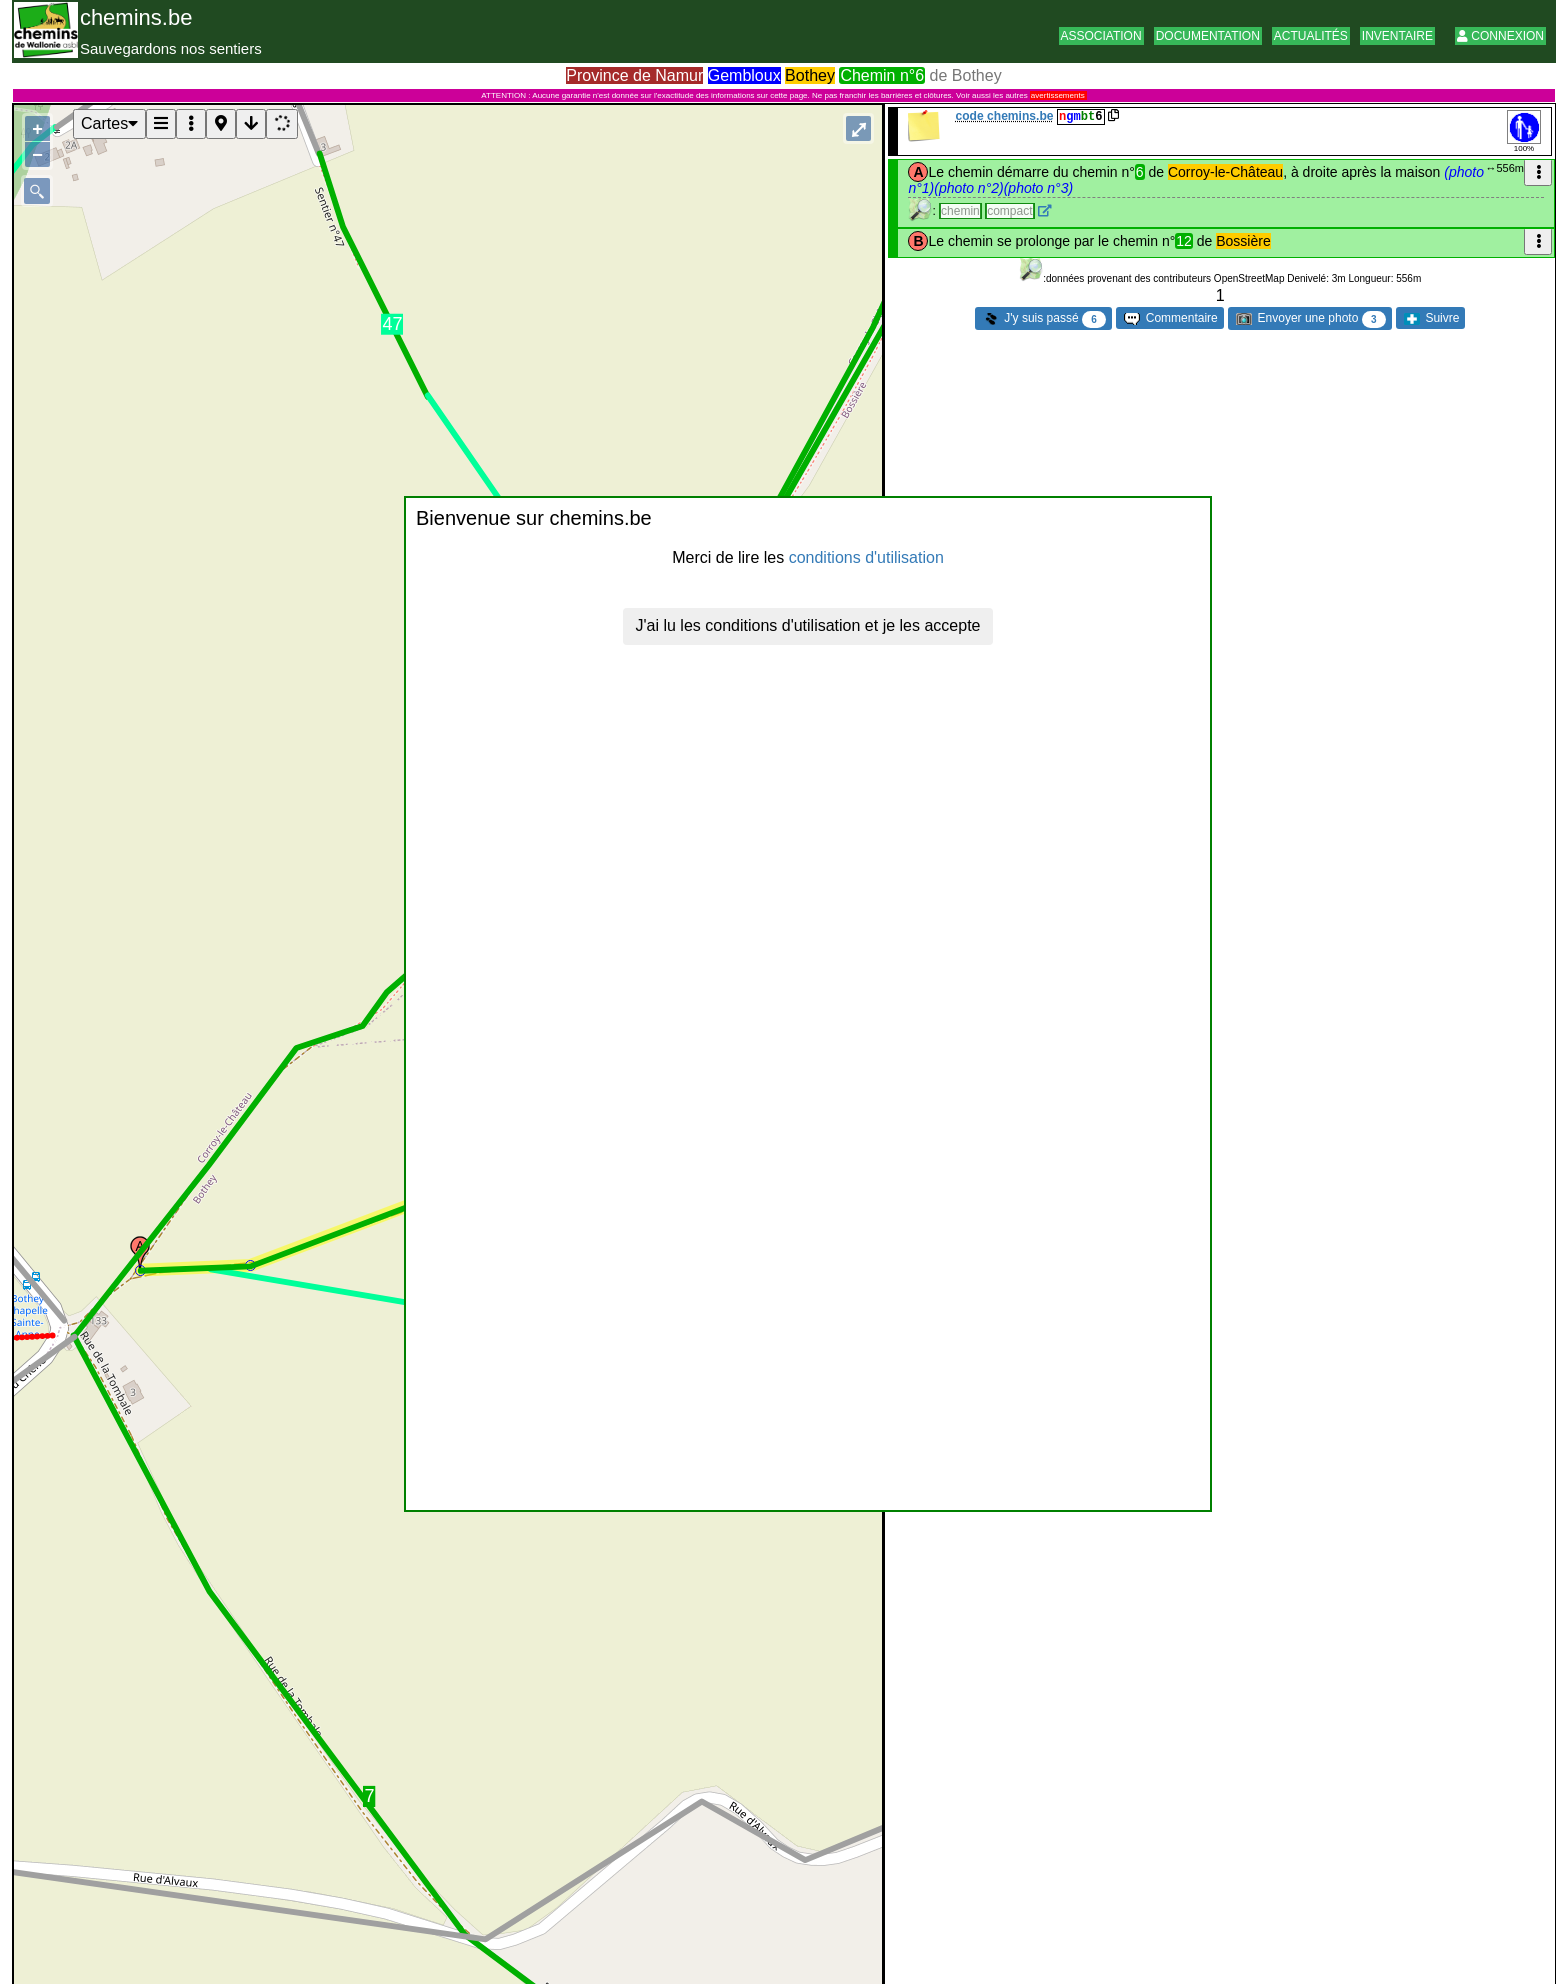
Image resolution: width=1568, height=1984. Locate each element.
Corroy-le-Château (1225, 172)
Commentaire (1170, 318)
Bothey (810, 75)
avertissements (1058, 95)
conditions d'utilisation (866, 557)
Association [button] (1101, 36)
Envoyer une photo (1310, 319)
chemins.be (136, 17)
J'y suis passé (1044, 319)
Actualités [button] (1311, 36)
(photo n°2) (968, 188)
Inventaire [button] (1397, 36)
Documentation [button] (1208, 36)
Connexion (1500, 36)
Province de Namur (634, 75)
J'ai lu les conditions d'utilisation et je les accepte (808, 625)
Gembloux (744, 75)
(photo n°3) (1038, 188)
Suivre (1431, 318)
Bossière (1243, 241)
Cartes (109, 123)
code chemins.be (1004, 116)
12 (1184, 241)
